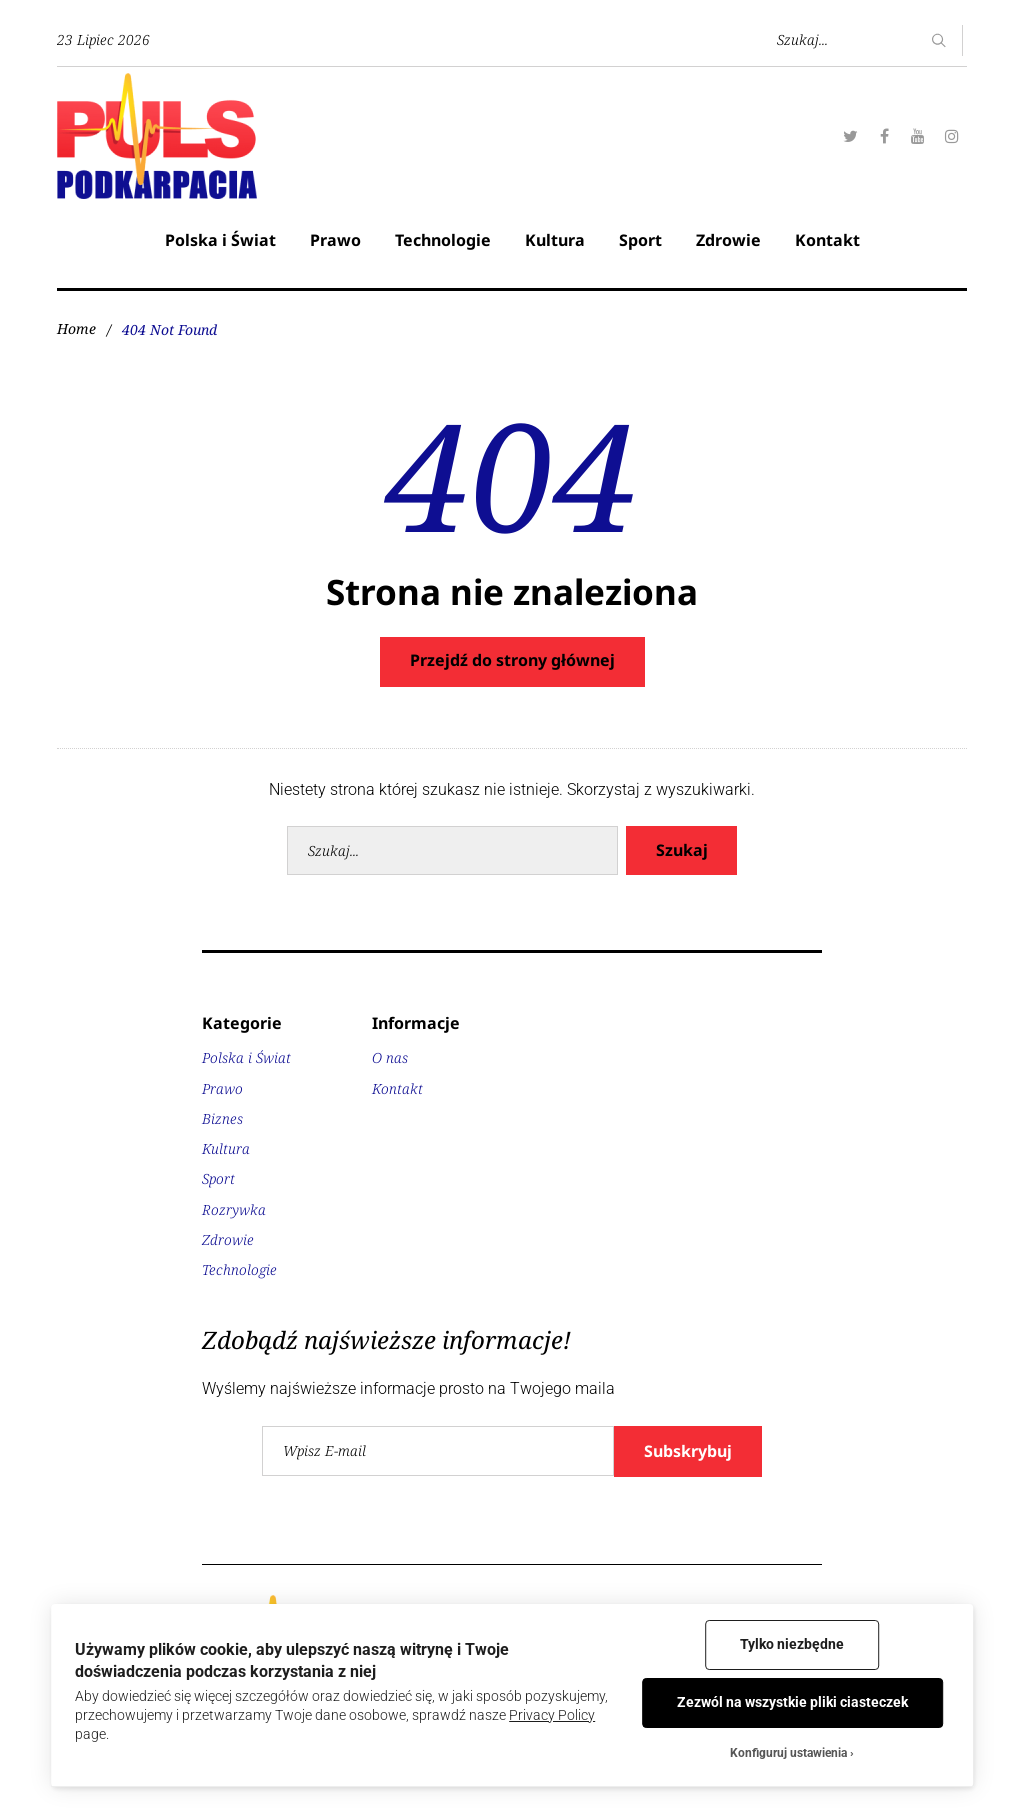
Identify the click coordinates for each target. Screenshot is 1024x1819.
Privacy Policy (552, 1715)
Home (76, 329)
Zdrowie (728, 240)
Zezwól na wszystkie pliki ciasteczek (792, 1702)
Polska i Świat (220, 240)
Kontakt (827, 240)
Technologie (443, 240)
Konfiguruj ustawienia (788, 1753)
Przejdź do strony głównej (512, 660)
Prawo (335, 240)
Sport (640, 240)
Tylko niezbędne (792, 1644)
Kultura (555, 240)
